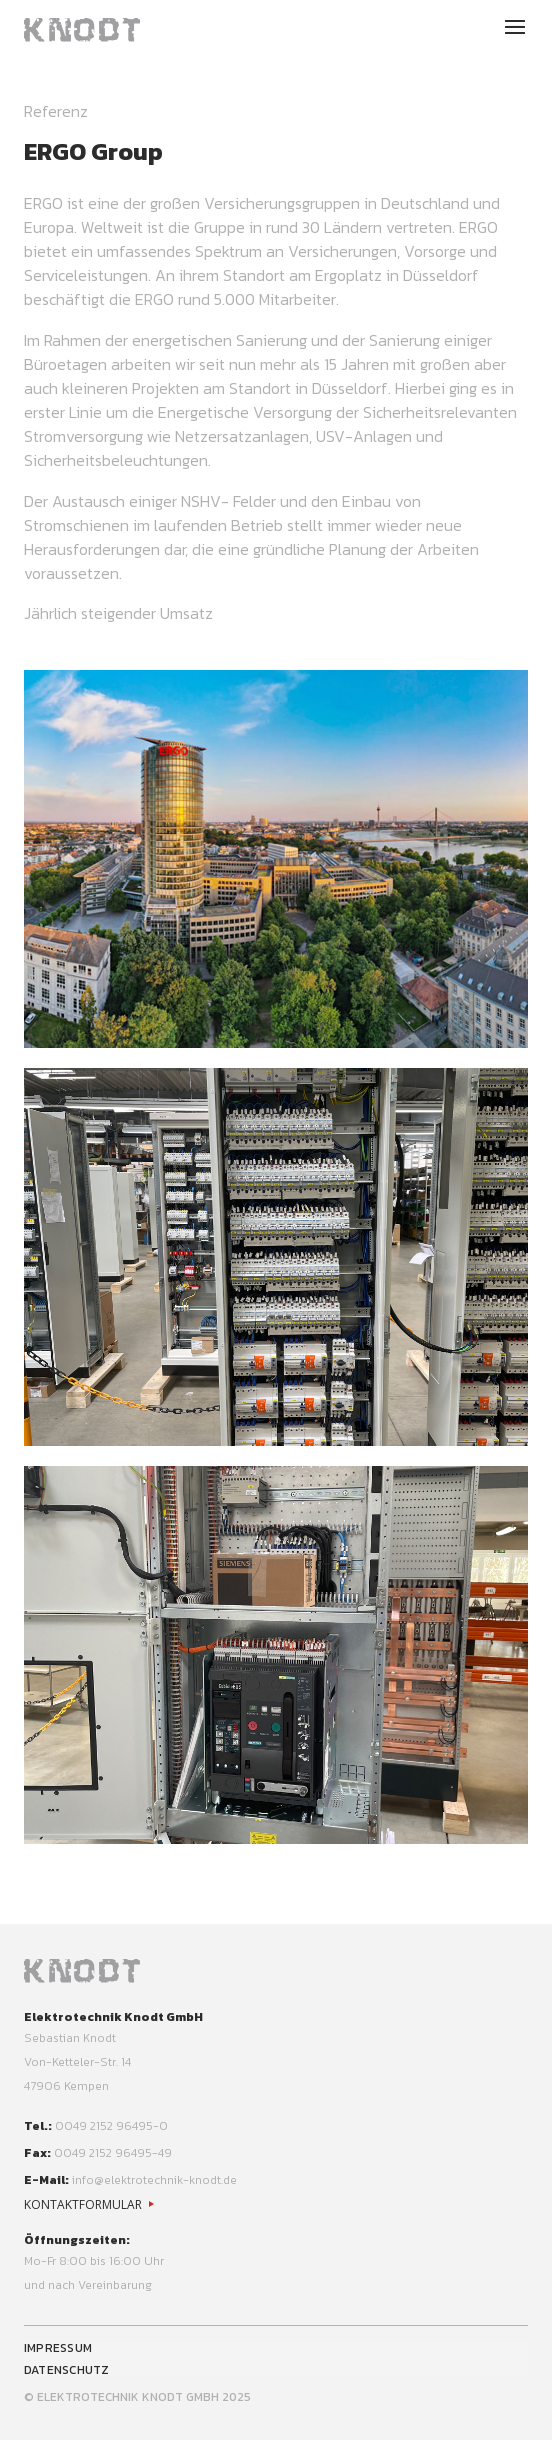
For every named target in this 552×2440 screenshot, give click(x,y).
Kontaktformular (83, 2204)
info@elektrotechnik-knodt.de (154, 2180)
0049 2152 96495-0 (111, 2126)
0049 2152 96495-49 (113, 2153)
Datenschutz (67, 2370)
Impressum (58, 2348)
